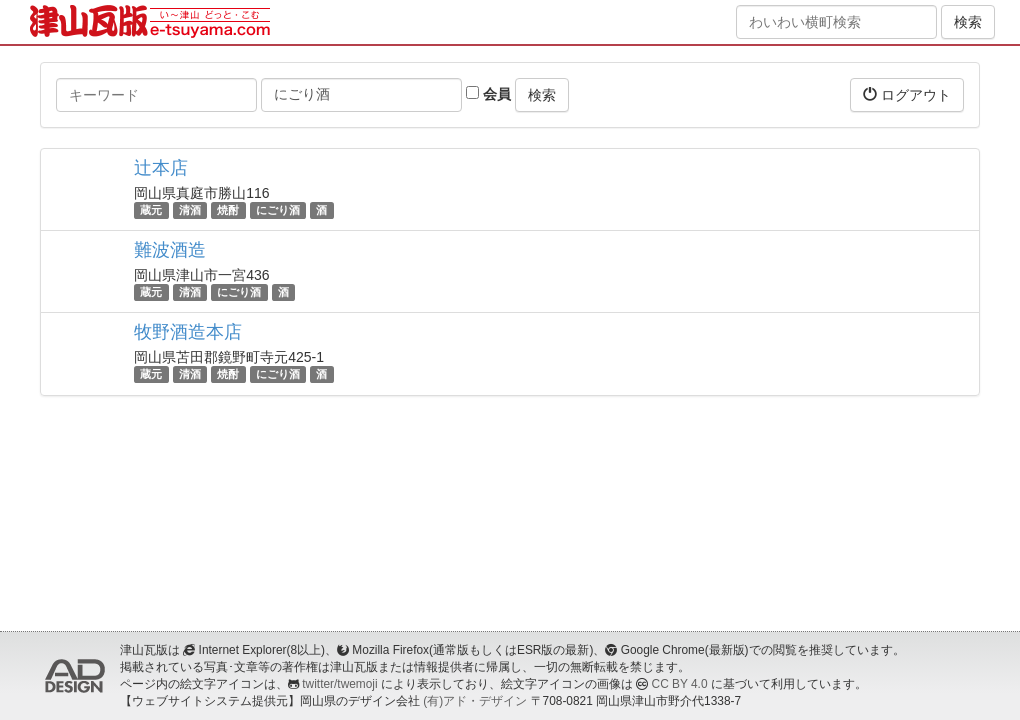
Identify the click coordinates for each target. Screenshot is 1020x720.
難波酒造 (170, 250)
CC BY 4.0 (680, 684)
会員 (488, 94)
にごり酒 (278, 210)
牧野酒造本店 (188, 332)
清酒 (190, 210)
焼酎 (228, 210)
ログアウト (907, 94)
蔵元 (151, 210)
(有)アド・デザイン (475, 701)
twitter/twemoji (339, 684)
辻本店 (161, 168)
